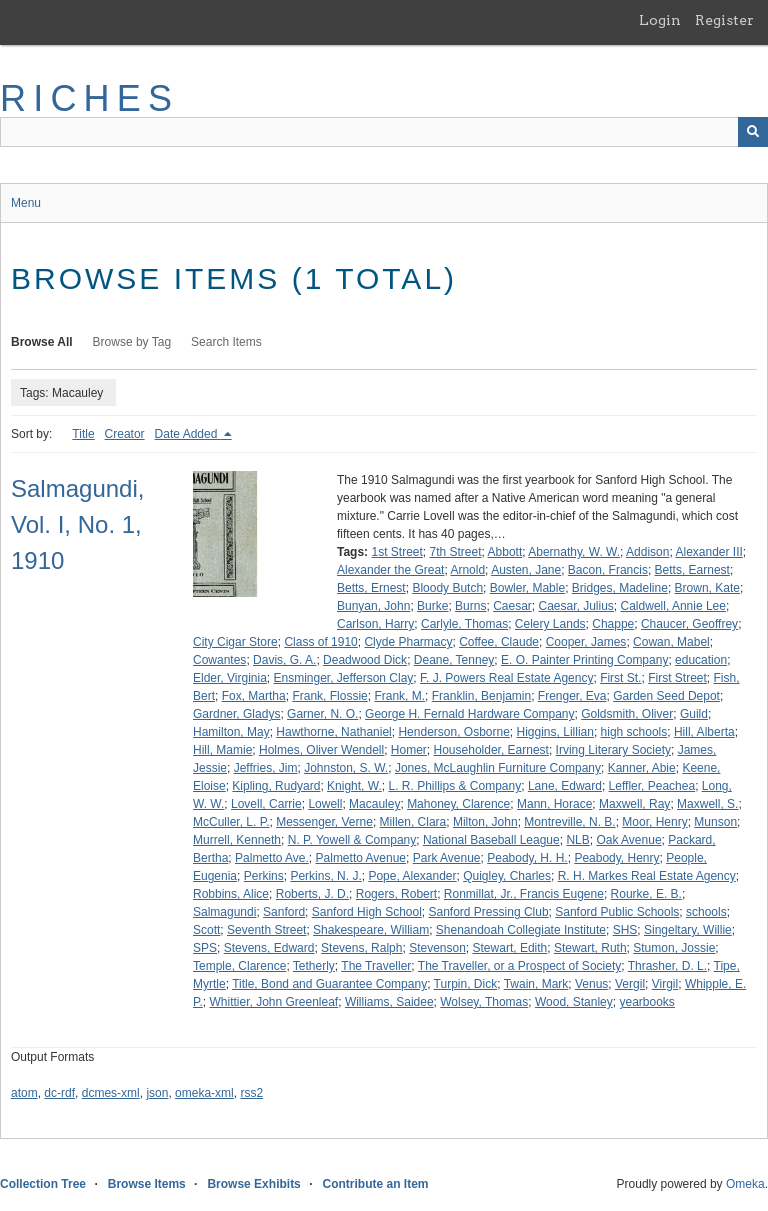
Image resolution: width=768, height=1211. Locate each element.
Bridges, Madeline (620, 588)
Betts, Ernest (371, 588)
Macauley (374, 804)
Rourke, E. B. (646, 894)
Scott (206, 930)
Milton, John (485, 822)
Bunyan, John (373, 606)
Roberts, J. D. (312, 894)
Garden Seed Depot (666, 696)
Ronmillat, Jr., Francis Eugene (524, 894)
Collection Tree (43, 1184)
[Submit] (753, 132)
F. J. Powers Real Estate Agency (506, 678)
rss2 (251, 1093)
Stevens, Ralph (361, 948)
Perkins (264, 876)
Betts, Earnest (692, 570)
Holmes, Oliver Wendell (321, 750)
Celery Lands (550, 624)
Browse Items (147, 1184)
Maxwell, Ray (634, 804)
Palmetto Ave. (272, 858)
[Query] (384, 132)
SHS (625, 930)
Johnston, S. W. (346, 768)
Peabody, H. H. (527, 858)
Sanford (284, 912)
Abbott (505, 552)
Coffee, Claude (499, 642)
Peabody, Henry (616, 858)
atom (24, 1093)
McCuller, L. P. (231, 822)
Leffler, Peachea (652, 786)
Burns (470, 606)
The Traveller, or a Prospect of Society (519, 966)
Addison (647, 552)
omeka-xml (204, 1093)
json (157, 1093)
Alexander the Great (390, 570)
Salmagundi (224, 912)
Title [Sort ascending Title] (83, 434)
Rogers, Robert (396, 894)
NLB (577, 840)
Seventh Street (266, 930)
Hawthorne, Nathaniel (333, 732)
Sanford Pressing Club (489, 912)
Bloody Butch (447, 588)
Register (724, 20)
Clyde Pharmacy (408, 642)
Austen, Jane (526, 570)
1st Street (396, 552)
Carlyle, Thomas (464, 624)
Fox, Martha (254, 696)
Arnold (467, 570)
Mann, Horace (554, 804)
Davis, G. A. (284, 660)
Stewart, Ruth (590, 948)
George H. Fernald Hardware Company (469, 714)
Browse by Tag (132, 342)
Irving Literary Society (613, 750)
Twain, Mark (536, 984)
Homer (409, 750)
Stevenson (437, 948)
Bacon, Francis (608, 570)
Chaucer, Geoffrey (689, 624)
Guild (694, 714)
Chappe (613, 624)
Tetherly (314, 966)
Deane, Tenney (454, 660)
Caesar (512, 606)
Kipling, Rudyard (276, 786)
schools (706, 912)
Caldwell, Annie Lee (673, 606)
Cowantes (219, 660)
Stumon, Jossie (674, 948)
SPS (205, 948)
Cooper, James (586, 642)
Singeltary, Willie (688, 930)
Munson (715, 822)
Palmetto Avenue (361, 858)
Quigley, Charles (507, 876)
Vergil (630, 984)
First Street (677, 678)
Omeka (745, 1184)
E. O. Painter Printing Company (584, 660)
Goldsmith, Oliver (627, 714)
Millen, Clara (413, 822)
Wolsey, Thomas (484, 1002)
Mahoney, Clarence (458, 804)
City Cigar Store (235, 642)
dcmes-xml (111, 1093)
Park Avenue (447, 858)
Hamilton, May (231, 732)
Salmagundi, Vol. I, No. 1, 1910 (77, 524)
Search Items (226, 342)
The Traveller (376, 966)
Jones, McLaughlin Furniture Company (498, 768)
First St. (620, 678)
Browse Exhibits (253, 1184)
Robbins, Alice (231, 894)
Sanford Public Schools (617, 912)
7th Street (456, 552)
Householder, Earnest (491, 750)
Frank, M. (399, 696)
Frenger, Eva (572, 696)
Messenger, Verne (324, 822)
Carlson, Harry (375, 624)
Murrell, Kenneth (237, 840)
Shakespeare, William (371, 930)
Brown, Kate (707, 588)
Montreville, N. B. (569, 822)
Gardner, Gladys (236, 714)
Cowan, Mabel (671, 642)
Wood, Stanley (574, 1002)
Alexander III (708, 552)
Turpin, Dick (466, 984)
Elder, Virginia (230, 678)
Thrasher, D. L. (667, 966)
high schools (634, 732)
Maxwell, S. (707, 804)
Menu (26, 203)
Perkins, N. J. (325, 876)
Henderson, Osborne (453, 732)
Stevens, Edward (269, 948)
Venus (591, 984)
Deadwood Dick (365, 660)
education (701, 660)
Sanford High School (367, 912)
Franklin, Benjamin (481, 696)
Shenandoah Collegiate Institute (521, 930)
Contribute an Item (375, 1184)
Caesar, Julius (575, 606)
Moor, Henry (654, 822)
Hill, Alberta (704, 732)
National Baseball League (491, 840)
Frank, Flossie (329, 696)
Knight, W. (354, 786)
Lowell (325, 804)
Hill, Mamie (222, 750)
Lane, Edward (565, 786)
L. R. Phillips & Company (454, 786)
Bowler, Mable (527, 588)
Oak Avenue (628, 840)
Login (660, 20)
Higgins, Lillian (555, 732)
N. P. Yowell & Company (352, 840)
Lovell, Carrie (266, 804)
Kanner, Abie (642, 768)
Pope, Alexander (412, 876)
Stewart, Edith (510, 948)
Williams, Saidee (389, 1002)
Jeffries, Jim (266, 768)
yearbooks (646, 1002)
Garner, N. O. (322, 714)
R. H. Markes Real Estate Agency (647, 876)
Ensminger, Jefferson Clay (344, 678)
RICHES (89, 98)
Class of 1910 (320, 642)
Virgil (665, 984)
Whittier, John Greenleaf (273, 1002)
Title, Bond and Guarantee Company (329, 984)
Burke (432, 606)
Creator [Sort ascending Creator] (125, 434)
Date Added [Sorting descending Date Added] (188, 434)
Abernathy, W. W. (574, 552)
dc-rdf (59, 1093)
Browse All (42, 342)
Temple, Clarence (239, 966)
